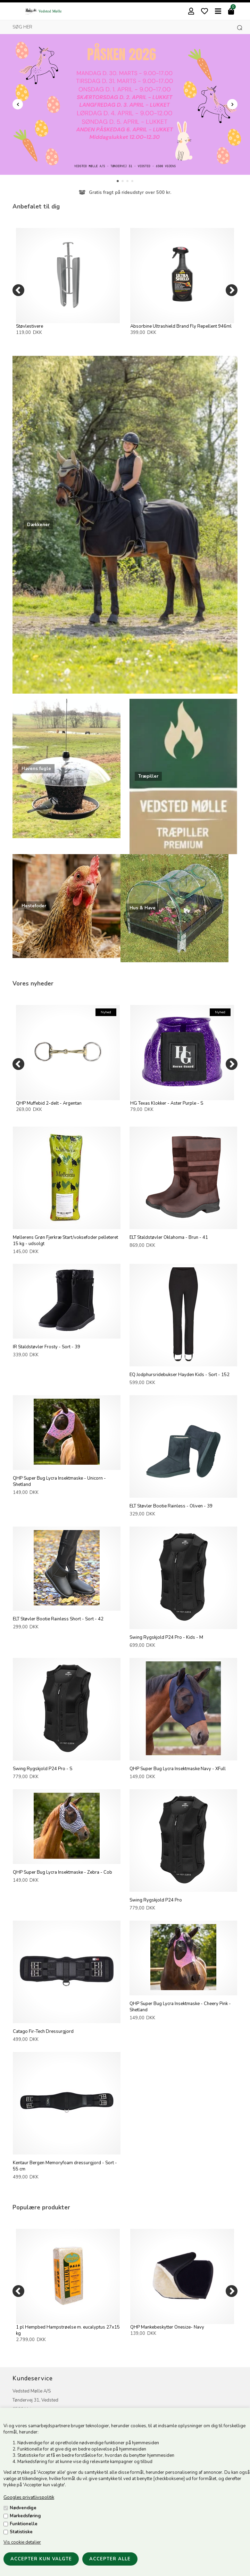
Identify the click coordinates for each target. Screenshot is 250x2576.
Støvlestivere (29, 326)
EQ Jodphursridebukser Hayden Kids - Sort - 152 (180, 1375)
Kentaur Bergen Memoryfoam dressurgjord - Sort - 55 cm (65, 2166)
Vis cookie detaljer (22, 2542)
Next (232, 104)
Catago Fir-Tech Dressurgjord (43, 2031)
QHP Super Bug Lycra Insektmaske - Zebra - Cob (62, 1872)
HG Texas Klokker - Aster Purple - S (166, 1103)
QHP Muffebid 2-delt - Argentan (49, 1103)
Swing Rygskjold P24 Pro (156, 1900)
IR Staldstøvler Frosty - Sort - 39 (46, 1347)
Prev (17, 104)
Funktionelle (24, 2524)
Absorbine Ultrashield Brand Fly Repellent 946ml (181, 326)
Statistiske (21, 2532)
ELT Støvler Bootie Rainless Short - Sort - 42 (58, 1619)
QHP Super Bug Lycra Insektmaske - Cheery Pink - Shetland (180, 2007)
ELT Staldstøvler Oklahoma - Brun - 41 (169, 1237)
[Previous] (18, 290)
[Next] (232, 290)
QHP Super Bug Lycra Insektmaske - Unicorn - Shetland (59, 1481)
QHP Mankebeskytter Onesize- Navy (167, 2327)
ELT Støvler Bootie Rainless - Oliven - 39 (171, 1506)
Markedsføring (25, 2516)
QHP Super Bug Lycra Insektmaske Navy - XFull (178, 1769)
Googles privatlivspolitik (28, 2497)
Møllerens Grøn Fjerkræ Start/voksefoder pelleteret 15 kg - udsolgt (65, 1240)
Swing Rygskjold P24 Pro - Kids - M (166, 1637)
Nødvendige (23, 2508)
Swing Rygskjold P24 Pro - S (42, 1769)
